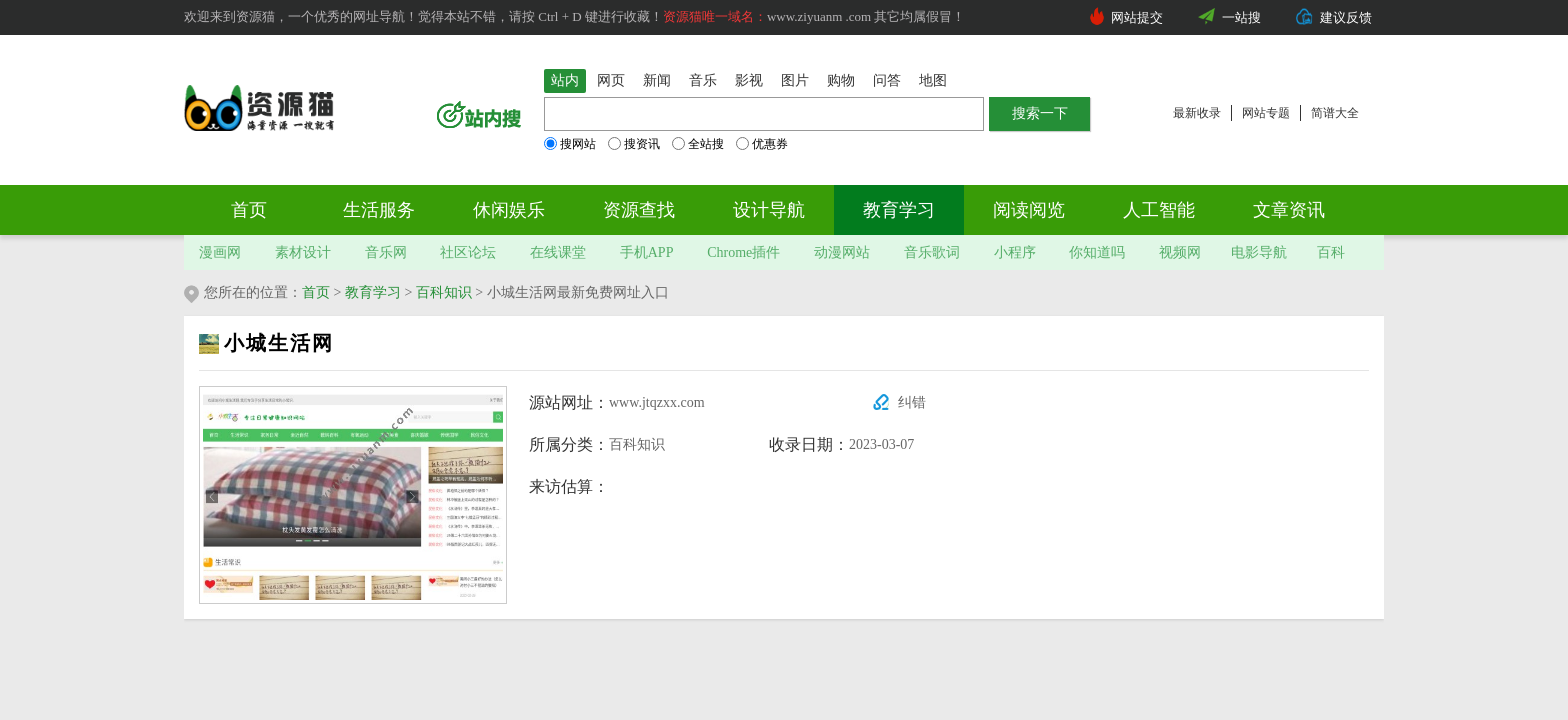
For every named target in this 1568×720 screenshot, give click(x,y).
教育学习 (899, 210)
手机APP (647, 252)
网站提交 (1137, 17)
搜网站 (570, 144)
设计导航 (769, 210)
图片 (795, 80)
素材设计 (303, 252)
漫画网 (220, 252)
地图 (933, 80)
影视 (749, 80)
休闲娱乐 (509, 210)
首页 (249, 210)
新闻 (657, 80)
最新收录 (1197, 113)
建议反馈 (1346, 17)
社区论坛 (468, 252)
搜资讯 (634, 144)
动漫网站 (842, 252)
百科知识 (444, 292)
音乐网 (386, 252)
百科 (1331, 252)
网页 (611, 80)
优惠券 (762, 144)
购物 (841, 80)
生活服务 (379, 210)
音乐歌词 (932, 252)
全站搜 (698, 144)
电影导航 (1259, 252)
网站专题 (1266, 113)
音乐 (703, 80)
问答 (887, 80)
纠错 (912, 402)
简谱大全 (1335, 113)
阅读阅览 (1029, 210)
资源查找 (639, 210)
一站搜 (1241, 17)
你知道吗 (1097, 252)
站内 (565, 80)
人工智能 (1159, 210)
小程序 (1015, 252)
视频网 (1180, 252)
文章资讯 (1289, 210)
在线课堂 (558, 252)
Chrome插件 (743, 252)
